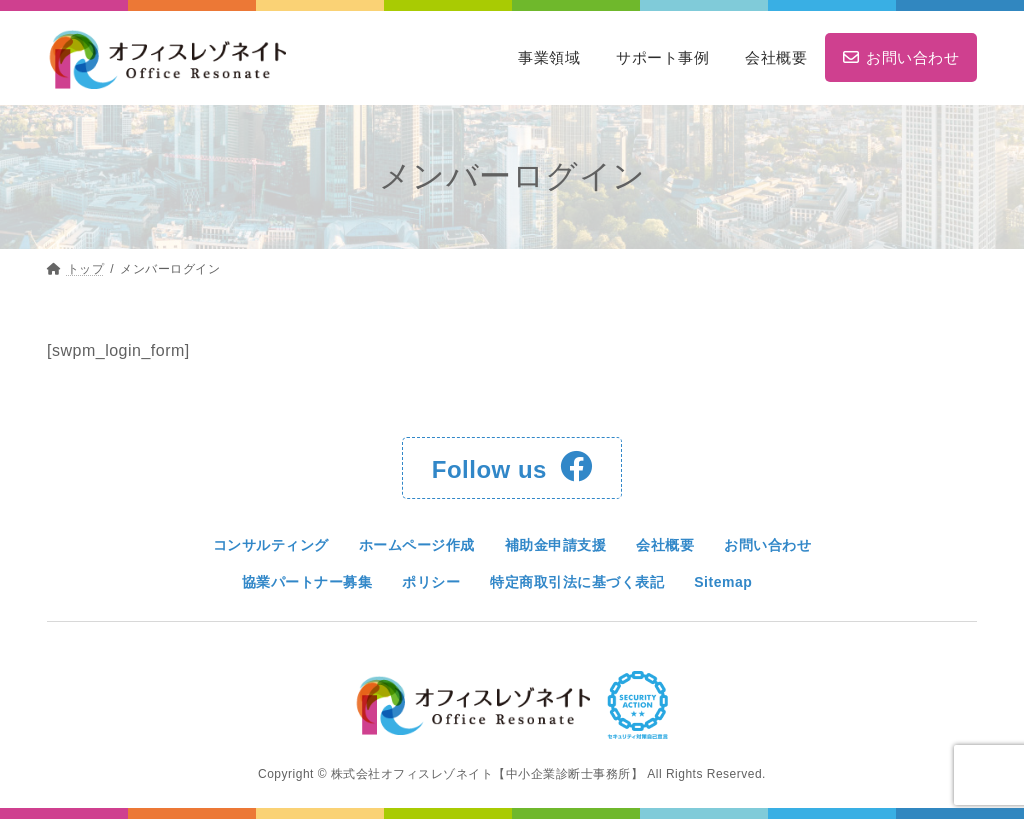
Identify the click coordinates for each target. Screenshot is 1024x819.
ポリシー (431, 582)
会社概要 (665, 545)
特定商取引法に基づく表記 (577, 582)
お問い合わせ (767, 545)
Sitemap (723, 582)
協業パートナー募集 (307, 582)
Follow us (512, 466)
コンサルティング (271, 545)
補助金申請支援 (556, 545)
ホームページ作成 (417, 545)
